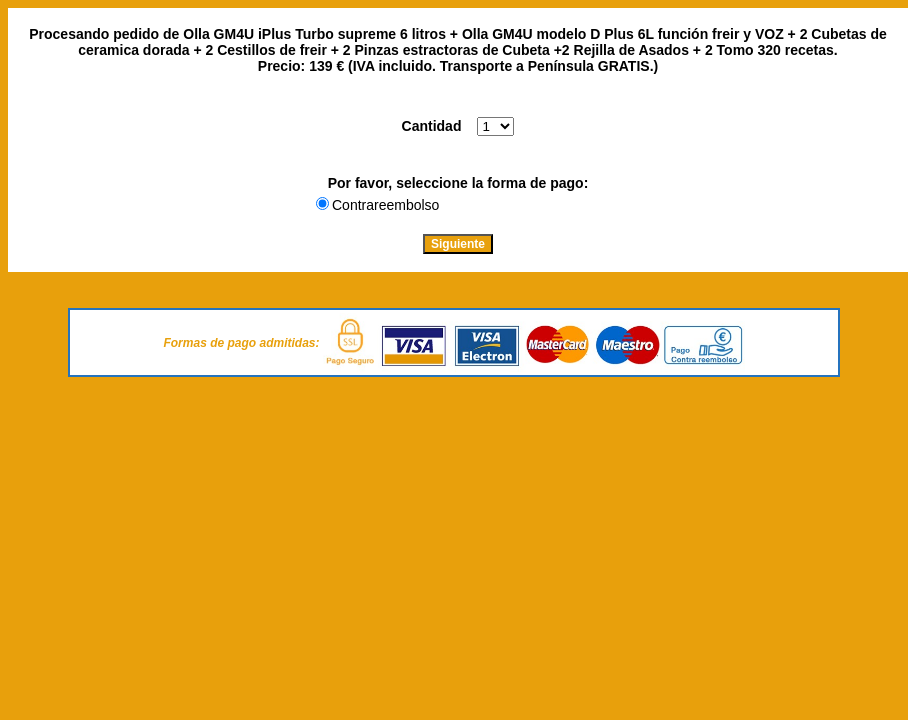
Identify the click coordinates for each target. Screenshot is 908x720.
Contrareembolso (385, 205)
